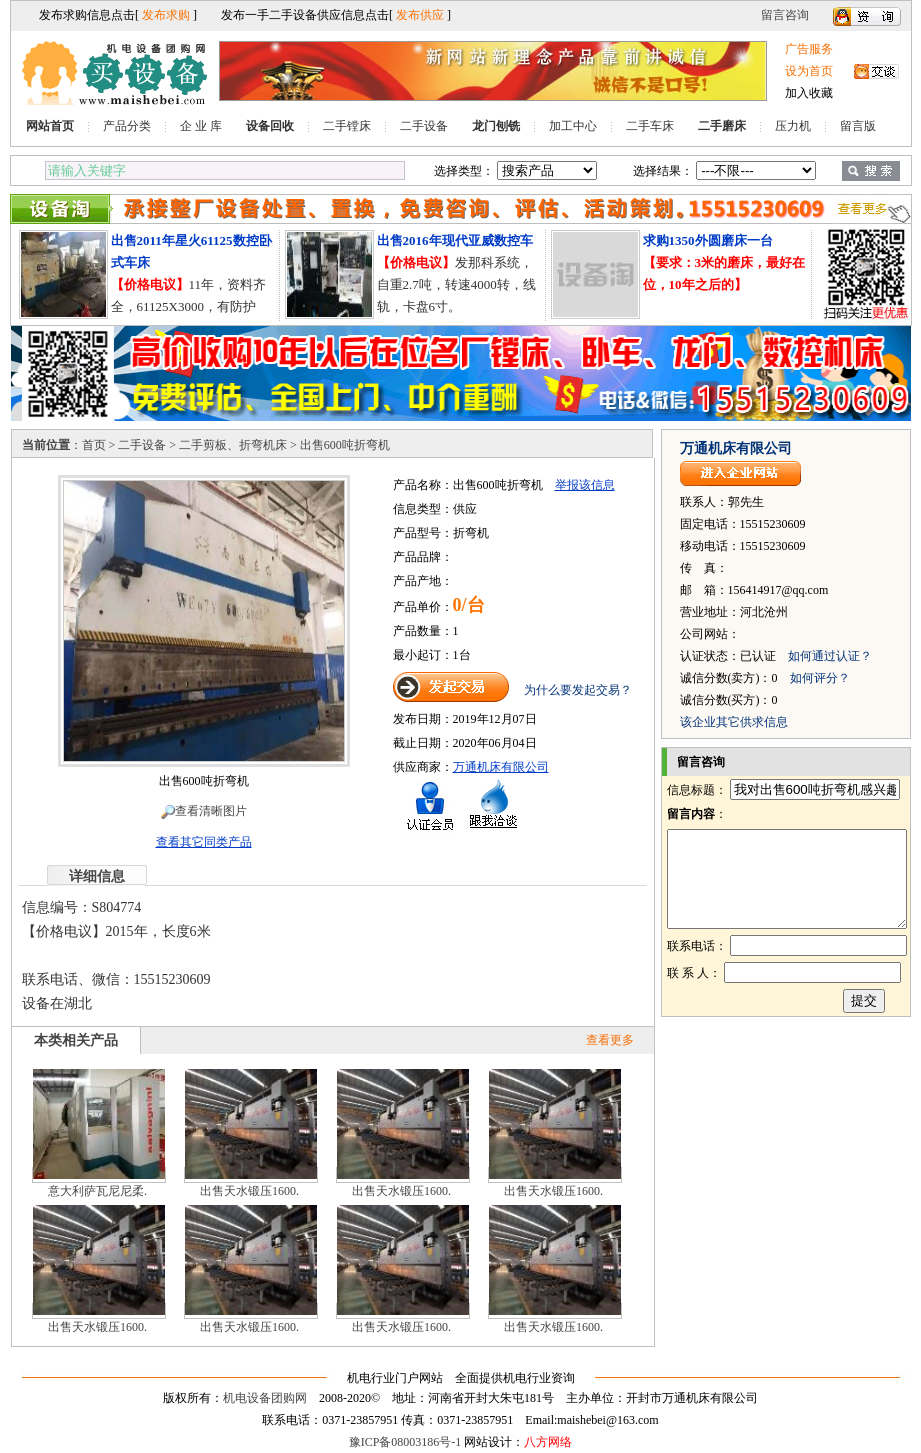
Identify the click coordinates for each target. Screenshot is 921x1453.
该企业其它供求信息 (734, 722)
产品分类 (127, 126)
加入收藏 (809, 93)
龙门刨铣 (496, 126)
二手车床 (650, 126)
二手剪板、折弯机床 (233, 445)
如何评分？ (820, 678)
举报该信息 (585, 485)
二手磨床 (722, 126)
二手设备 (424, 126)
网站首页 (50, 126)
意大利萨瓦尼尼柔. (97, 1191)
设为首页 (809, 71)
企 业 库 (201, 126)
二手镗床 (347, 126)
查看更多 (610, 1040)
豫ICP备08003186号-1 (405, 1442)
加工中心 (573, 126)
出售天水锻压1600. (249, 1191)
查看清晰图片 (204, 811)
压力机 (793, 126)
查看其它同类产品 (204, 842)
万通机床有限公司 (501, 767)
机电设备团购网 (265, 1398)
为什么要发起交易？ (578, 690)
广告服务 (809, 49)
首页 (94, 445)
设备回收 (270, 126)
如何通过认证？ (830, 656)
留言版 (858, 126)
